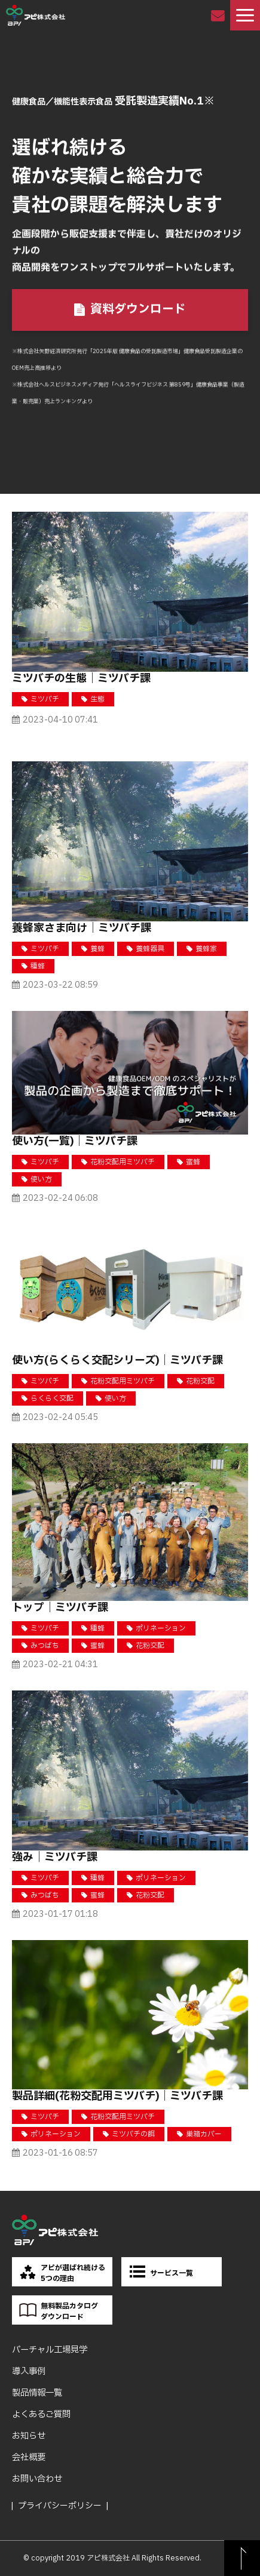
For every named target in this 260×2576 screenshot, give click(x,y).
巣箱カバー (204, 2134)
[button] (245, 15)
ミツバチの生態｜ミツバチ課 (81, 679)
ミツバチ (44, 699)
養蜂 (97, 948)
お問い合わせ (219, 15)
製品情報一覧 (37, 2393)
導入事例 (28, 2371)
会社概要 (28, 2457)
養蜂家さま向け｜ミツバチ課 (81, 928)
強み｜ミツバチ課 (54, 1857)
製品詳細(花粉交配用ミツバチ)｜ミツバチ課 (117, 2096)
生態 (97, 699)
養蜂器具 (150, 948)
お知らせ (28, 2436)
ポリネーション (161, 1628)
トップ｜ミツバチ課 (60, 1608)
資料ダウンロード (138, 310)
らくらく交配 (52, 1398)
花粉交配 (200, 1381)
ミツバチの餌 (133, 2134)
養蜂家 (206, 948)
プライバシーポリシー (60, 2506)
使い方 (41, 1179)
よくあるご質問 (41, 2414)
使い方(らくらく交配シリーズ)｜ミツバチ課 (117, 1360)
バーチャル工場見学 (49, 2350)
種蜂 (37, 966)
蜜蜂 (193, 1162)
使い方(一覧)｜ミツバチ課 (74, 1141)
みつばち (44, 1645)
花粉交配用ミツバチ (122, 1162)
